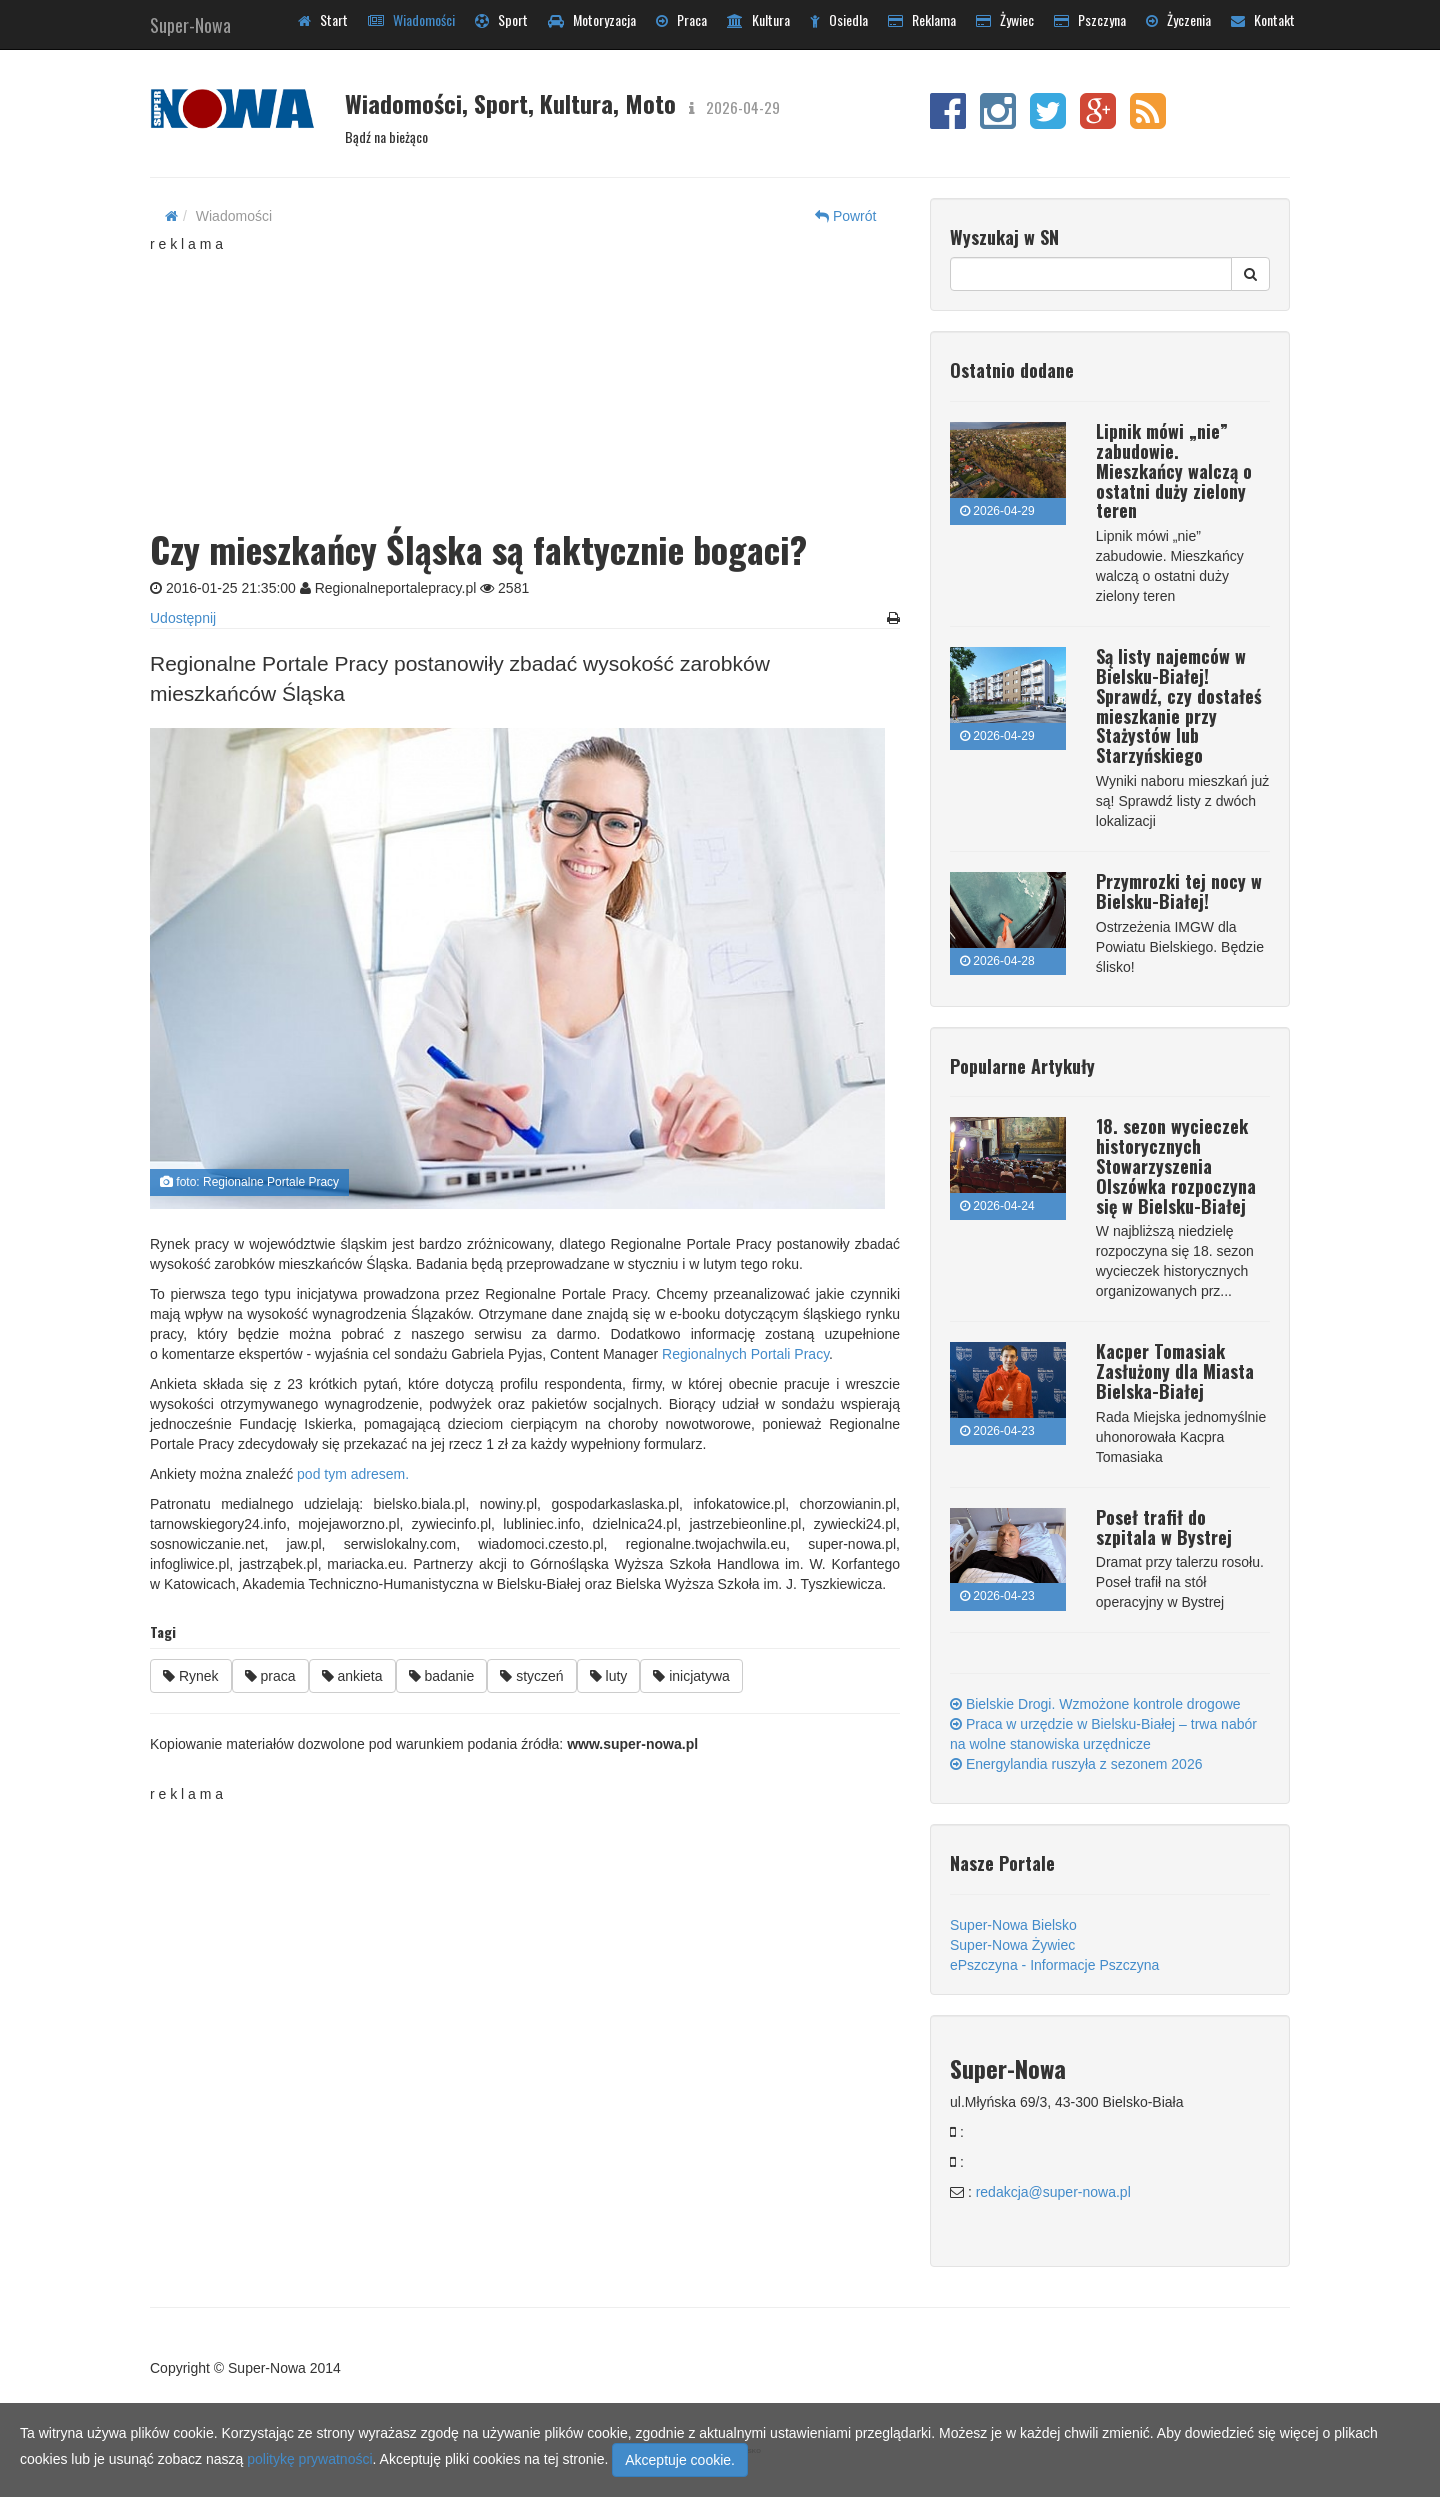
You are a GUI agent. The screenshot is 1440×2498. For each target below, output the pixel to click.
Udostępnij (183, 618)
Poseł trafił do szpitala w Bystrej (1164, 1527)
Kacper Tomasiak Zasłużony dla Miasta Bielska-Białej (1175, 1371)
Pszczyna (1090, 19)
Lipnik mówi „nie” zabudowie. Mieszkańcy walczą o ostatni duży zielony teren (1174, 470)
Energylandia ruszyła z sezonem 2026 (1076, 1764)
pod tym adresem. (353, 1474)
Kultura (758, 19)
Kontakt (1263, 19)
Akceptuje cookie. (680, 2460)
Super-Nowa (190, 21)
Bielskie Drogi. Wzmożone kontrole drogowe (1095, 1704)
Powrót (845, 216)
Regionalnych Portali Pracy (745, 1354)
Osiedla (839, 19)
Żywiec (1005, 19)
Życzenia (1178, 19)
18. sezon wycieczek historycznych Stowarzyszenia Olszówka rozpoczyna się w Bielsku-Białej (1176, 1165)
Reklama (922, 19)
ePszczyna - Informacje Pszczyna (1054, 1965)
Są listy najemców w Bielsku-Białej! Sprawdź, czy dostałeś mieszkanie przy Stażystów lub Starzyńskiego (1179, 705)
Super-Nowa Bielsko (1013, 1925)
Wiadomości (411, 19)
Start (323, 19)
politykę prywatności (309, 2459)
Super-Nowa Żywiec (1012, 1945)
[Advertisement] (525, 379)
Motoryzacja (592, 19)
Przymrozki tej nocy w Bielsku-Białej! (1179, 891)
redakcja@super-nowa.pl (1053, 2192)
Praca (681, 19)
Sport (501, 19)
